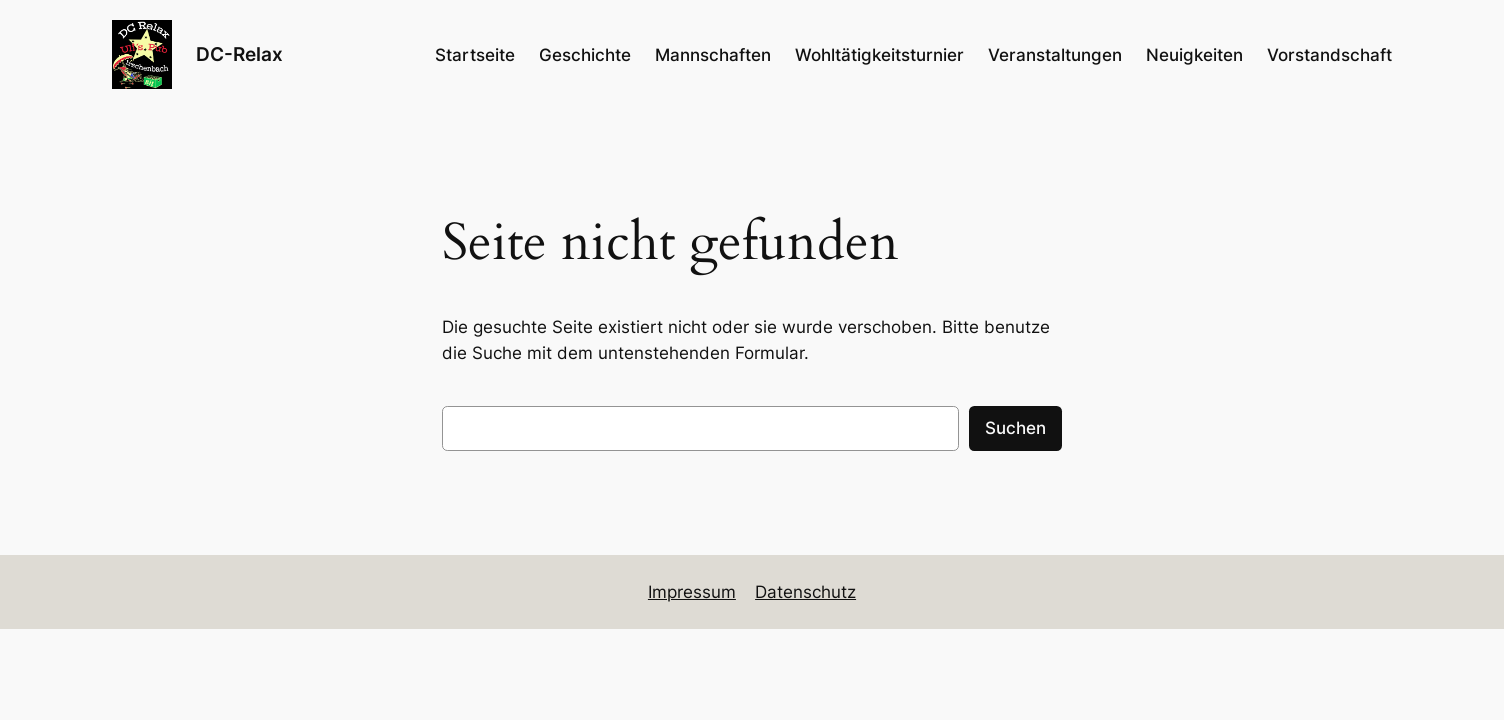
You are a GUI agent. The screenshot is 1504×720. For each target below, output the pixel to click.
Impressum (692, 592)
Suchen (1015, 428)
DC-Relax (239, 54)
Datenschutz (805, 592)
